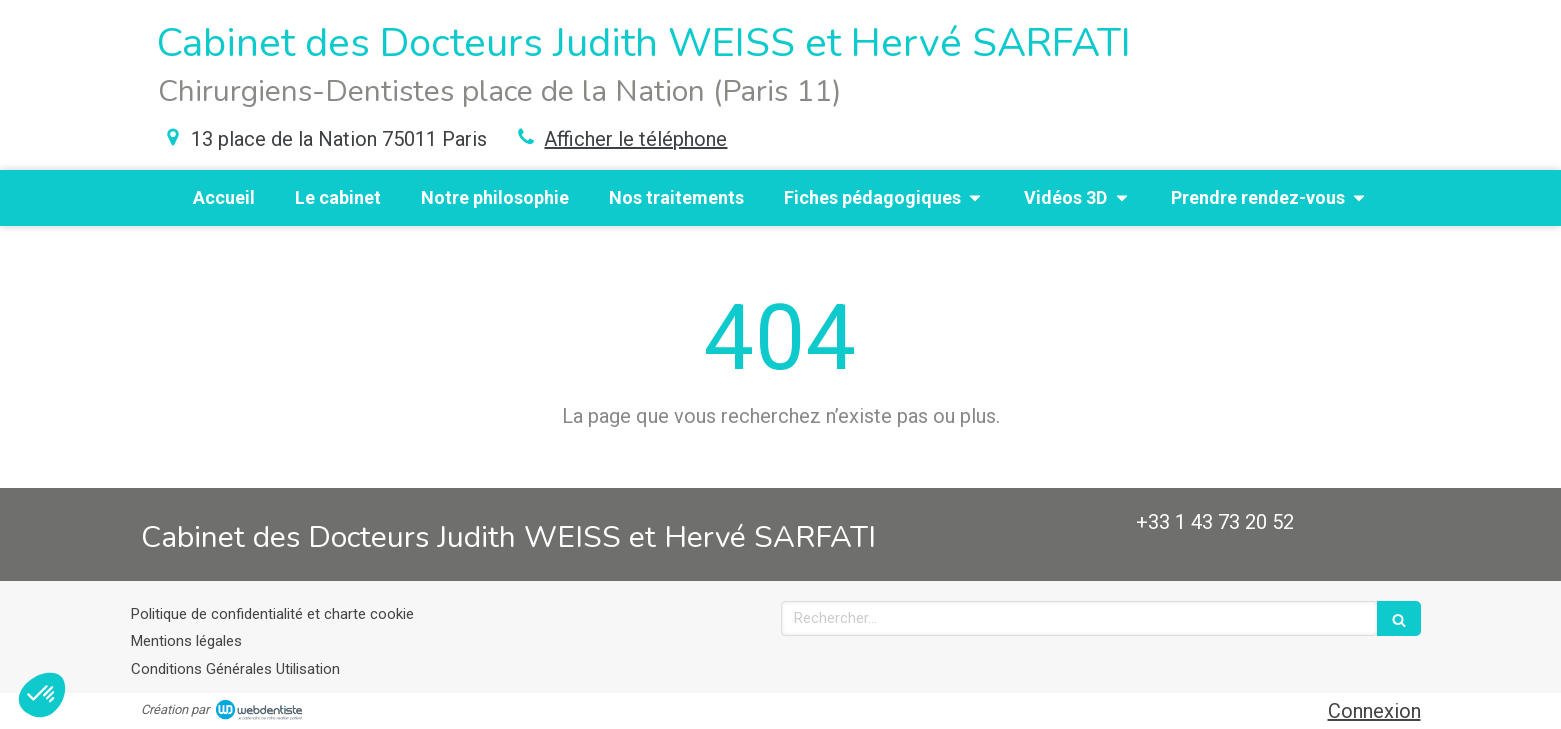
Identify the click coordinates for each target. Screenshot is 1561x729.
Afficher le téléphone (635, 139)
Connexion (1374, 711)
